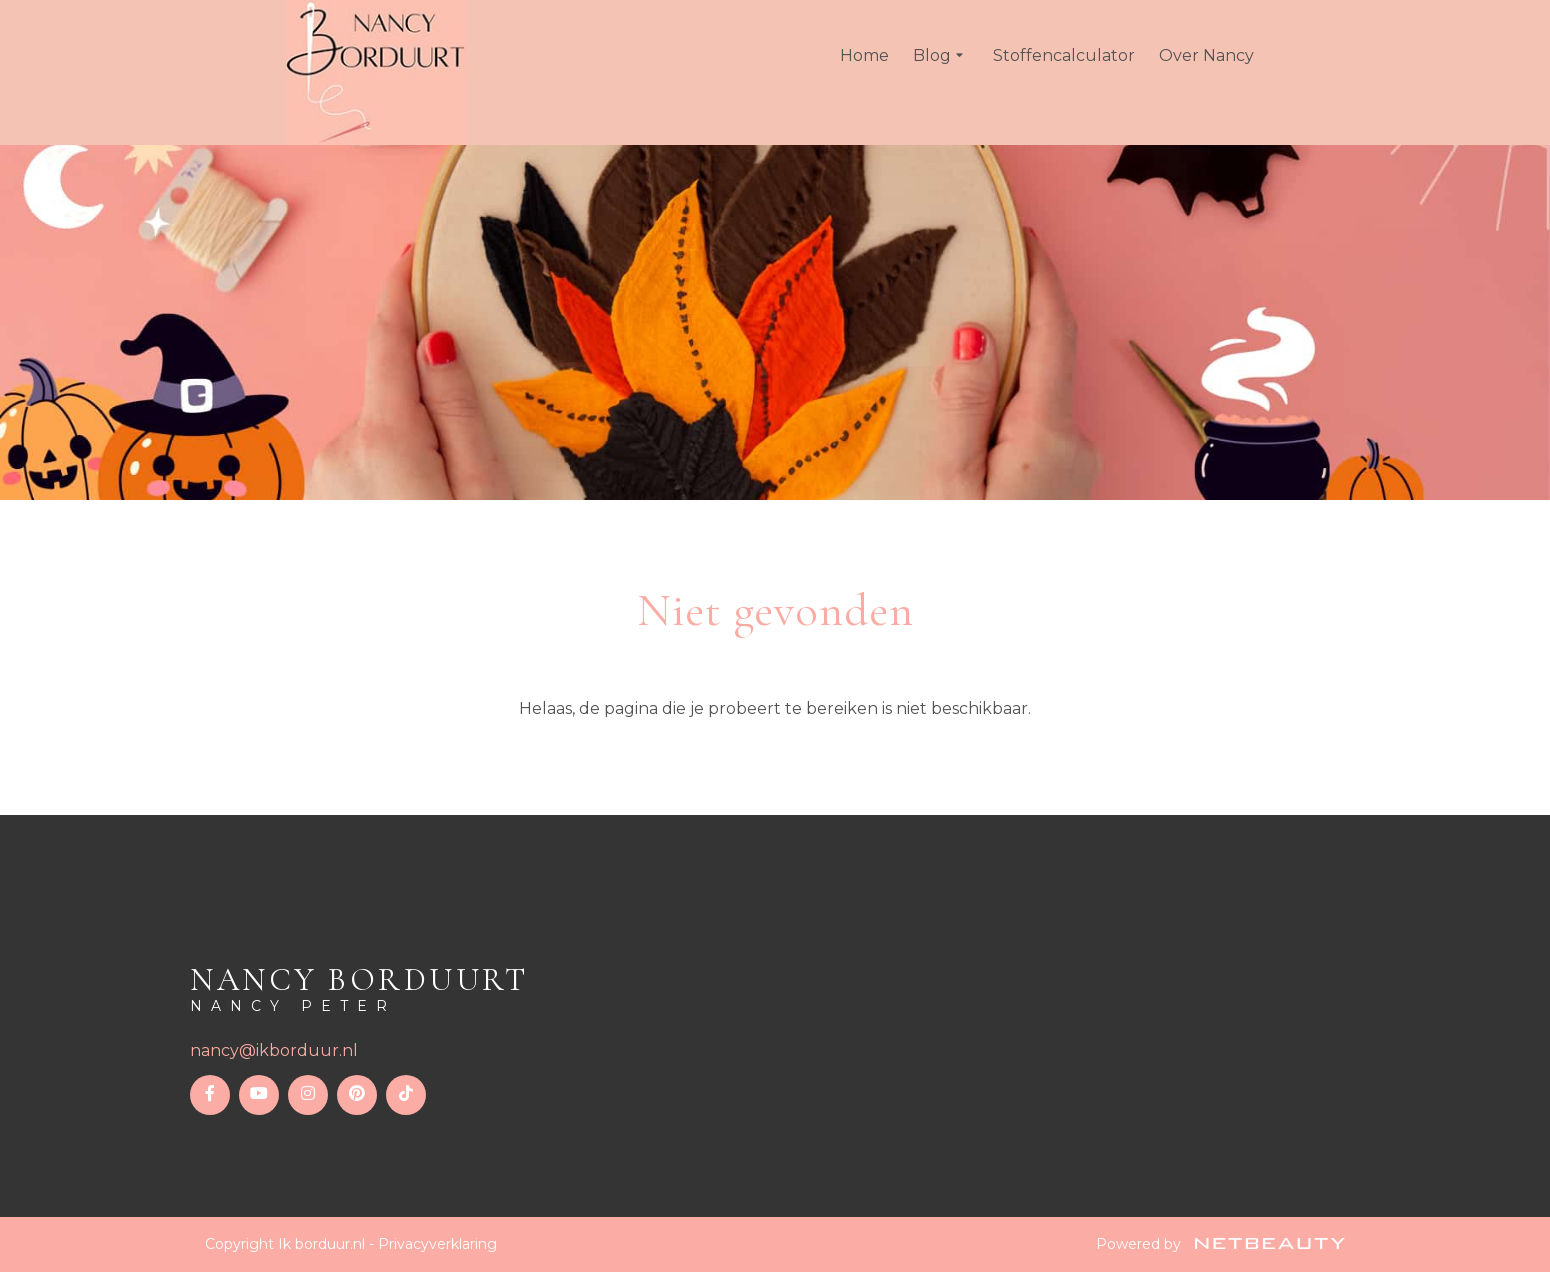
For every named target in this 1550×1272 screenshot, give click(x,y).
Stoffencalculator (1064, 55)
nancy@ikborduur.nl (274, 1050)
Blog (941, 56)
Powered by (1220, 1244)
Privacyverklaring (437, 1244)
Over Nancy (1206, 55)
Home (864, 55)
